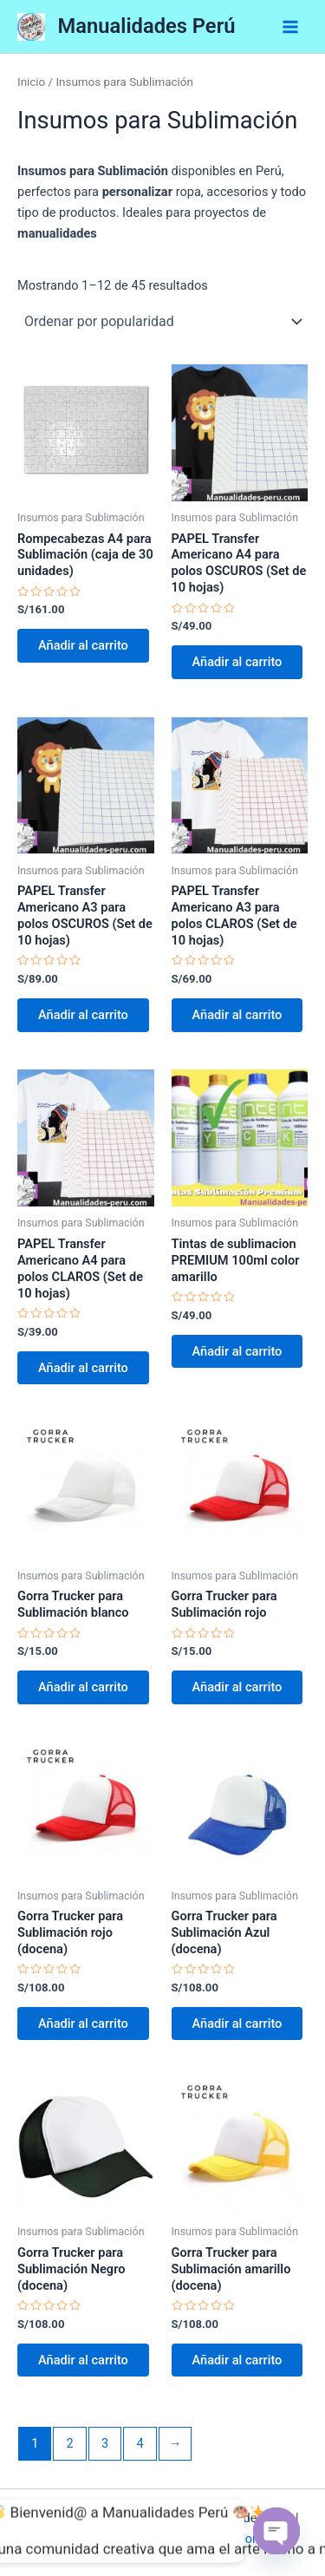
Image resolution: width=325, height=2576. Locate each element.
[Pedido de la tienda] (162, 321)
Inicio (31, 81)
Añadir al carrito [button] (83, 645)
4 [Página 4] (140, 2443)
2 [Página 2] (70, 2443)
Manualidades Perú (147, 26)
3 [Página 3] (104, 2443)
